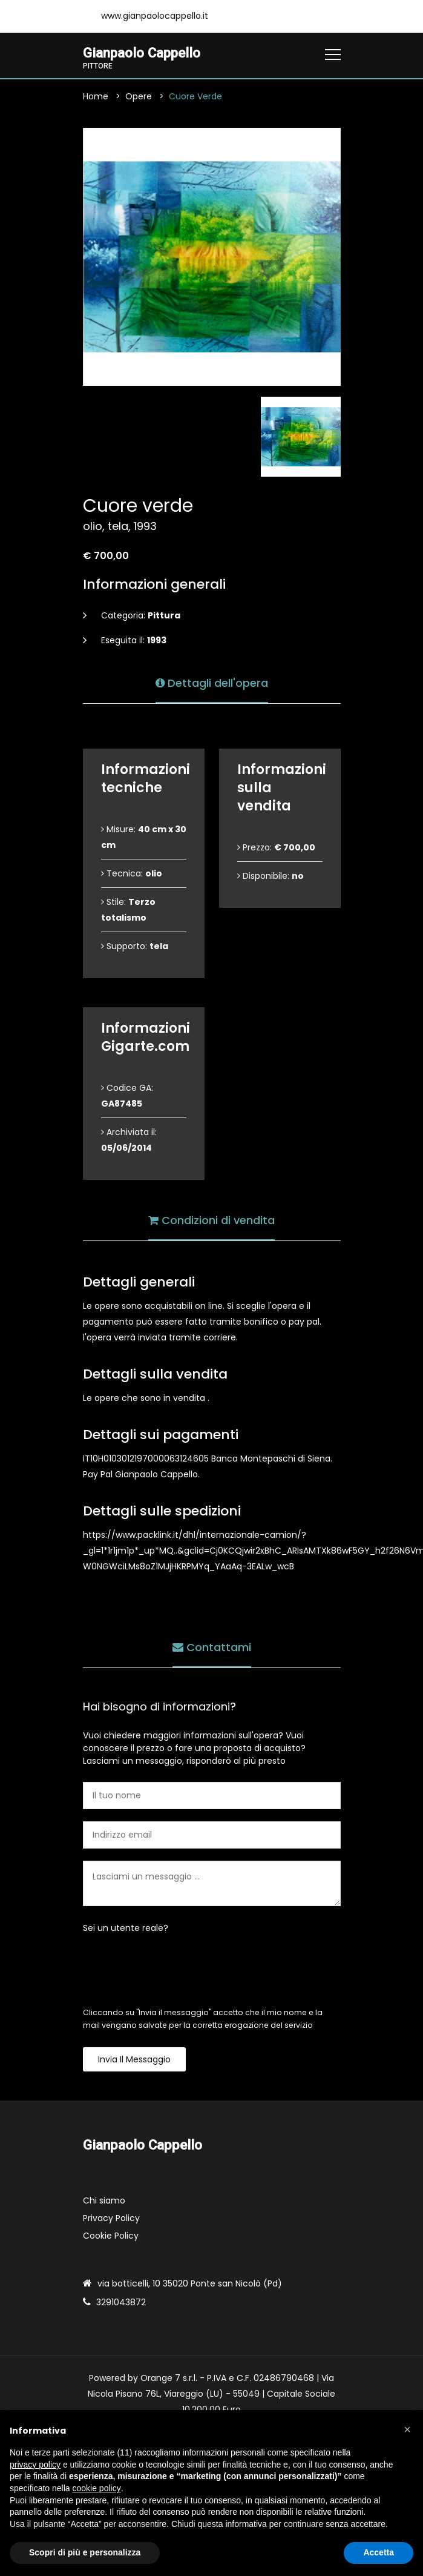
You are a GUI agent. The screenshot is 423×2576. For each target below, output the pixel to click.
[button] (407, 2429)
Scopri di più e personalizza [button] (84, 2552)
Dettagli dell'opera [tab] (212, 682)
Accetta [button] (378, 2552)
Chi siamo (104, 2200)
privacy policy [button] (35, 2464)
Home (95, 96)
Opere (138, 96)
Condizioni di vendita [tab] (211, 1220)
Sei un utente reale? (125, 1928)
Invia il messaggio (134, 2059)
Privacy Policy (111, 2218)
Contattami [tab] (211, 1647)
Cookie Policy (111, 2236)
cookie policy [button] (97, 2488)
